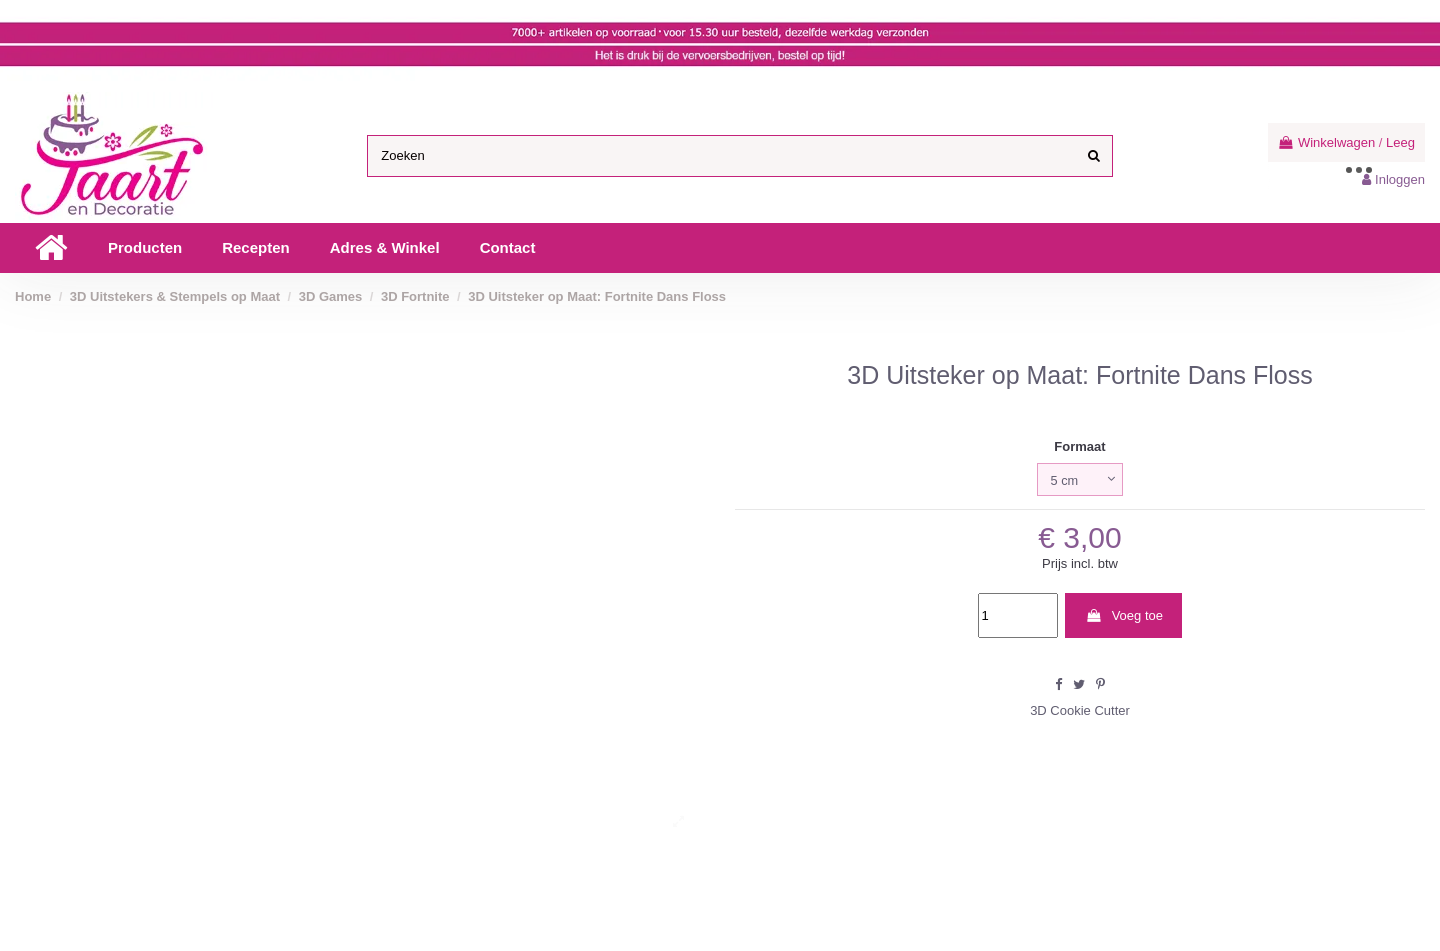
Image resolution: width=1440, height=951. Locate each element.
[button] (145, 248)
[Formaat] (1080, 480)
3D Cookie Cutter (1080, 710)
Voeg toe (1124, 615)
